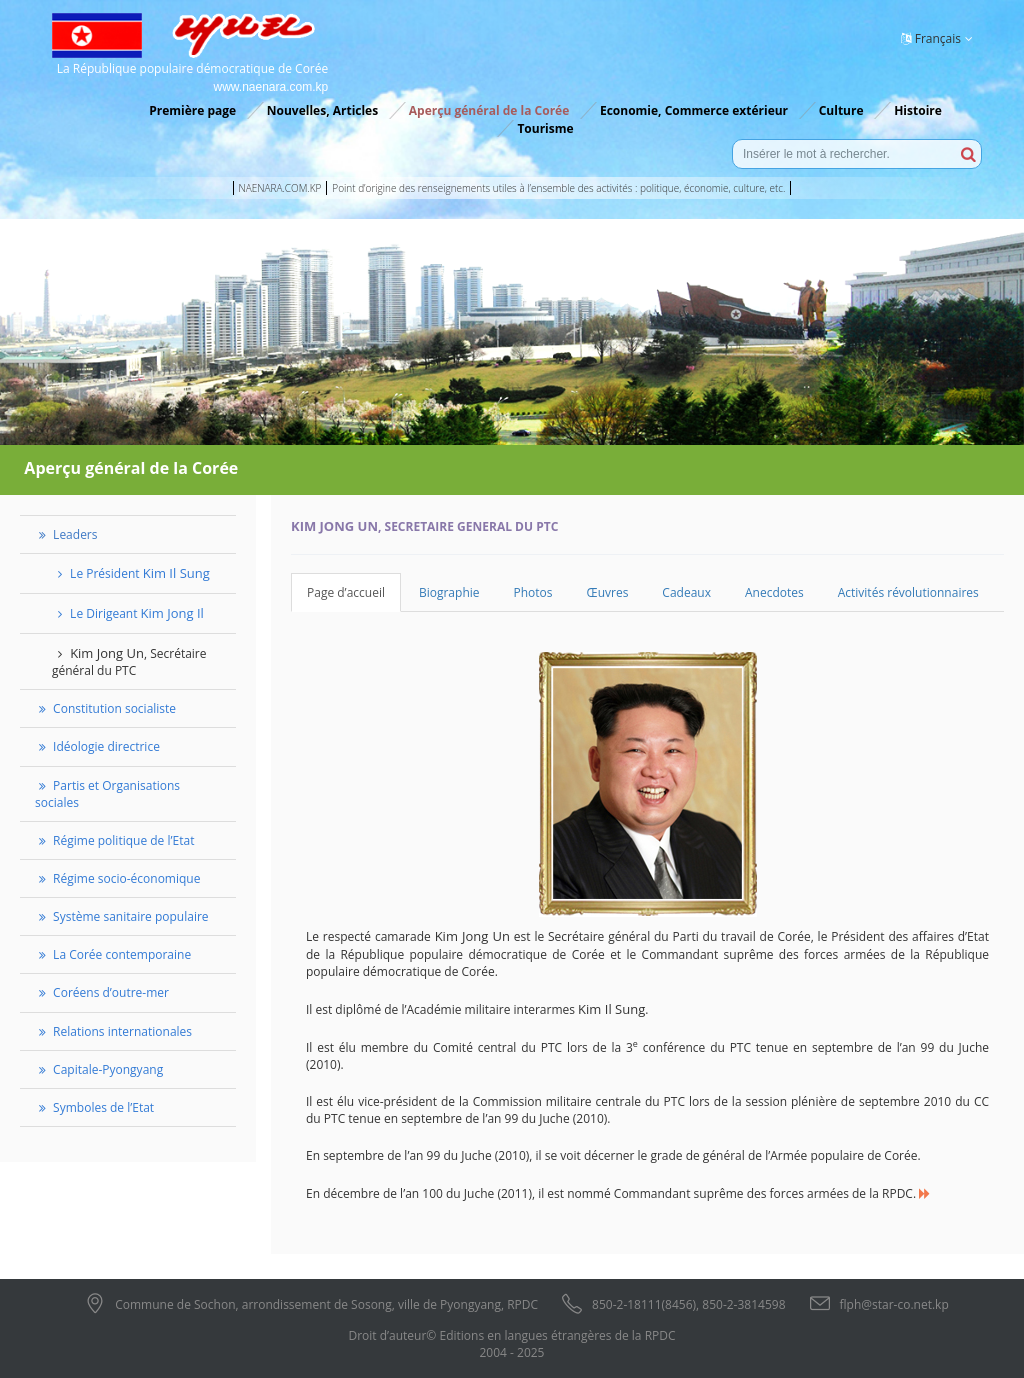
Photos (533, 592)
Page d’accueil (346, 592)
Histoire (918, 110)
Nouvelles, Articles (322, 110)
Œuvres (608, 592)
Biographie (449, 592)
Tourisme (545, 128)
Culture (841, 110)
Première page (192, 110)
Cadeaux (686, 592)
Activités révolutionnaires (908, 592)
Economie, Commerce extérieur (694, 110)
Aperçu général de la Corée (489, 110)
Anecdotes (774, 592)
